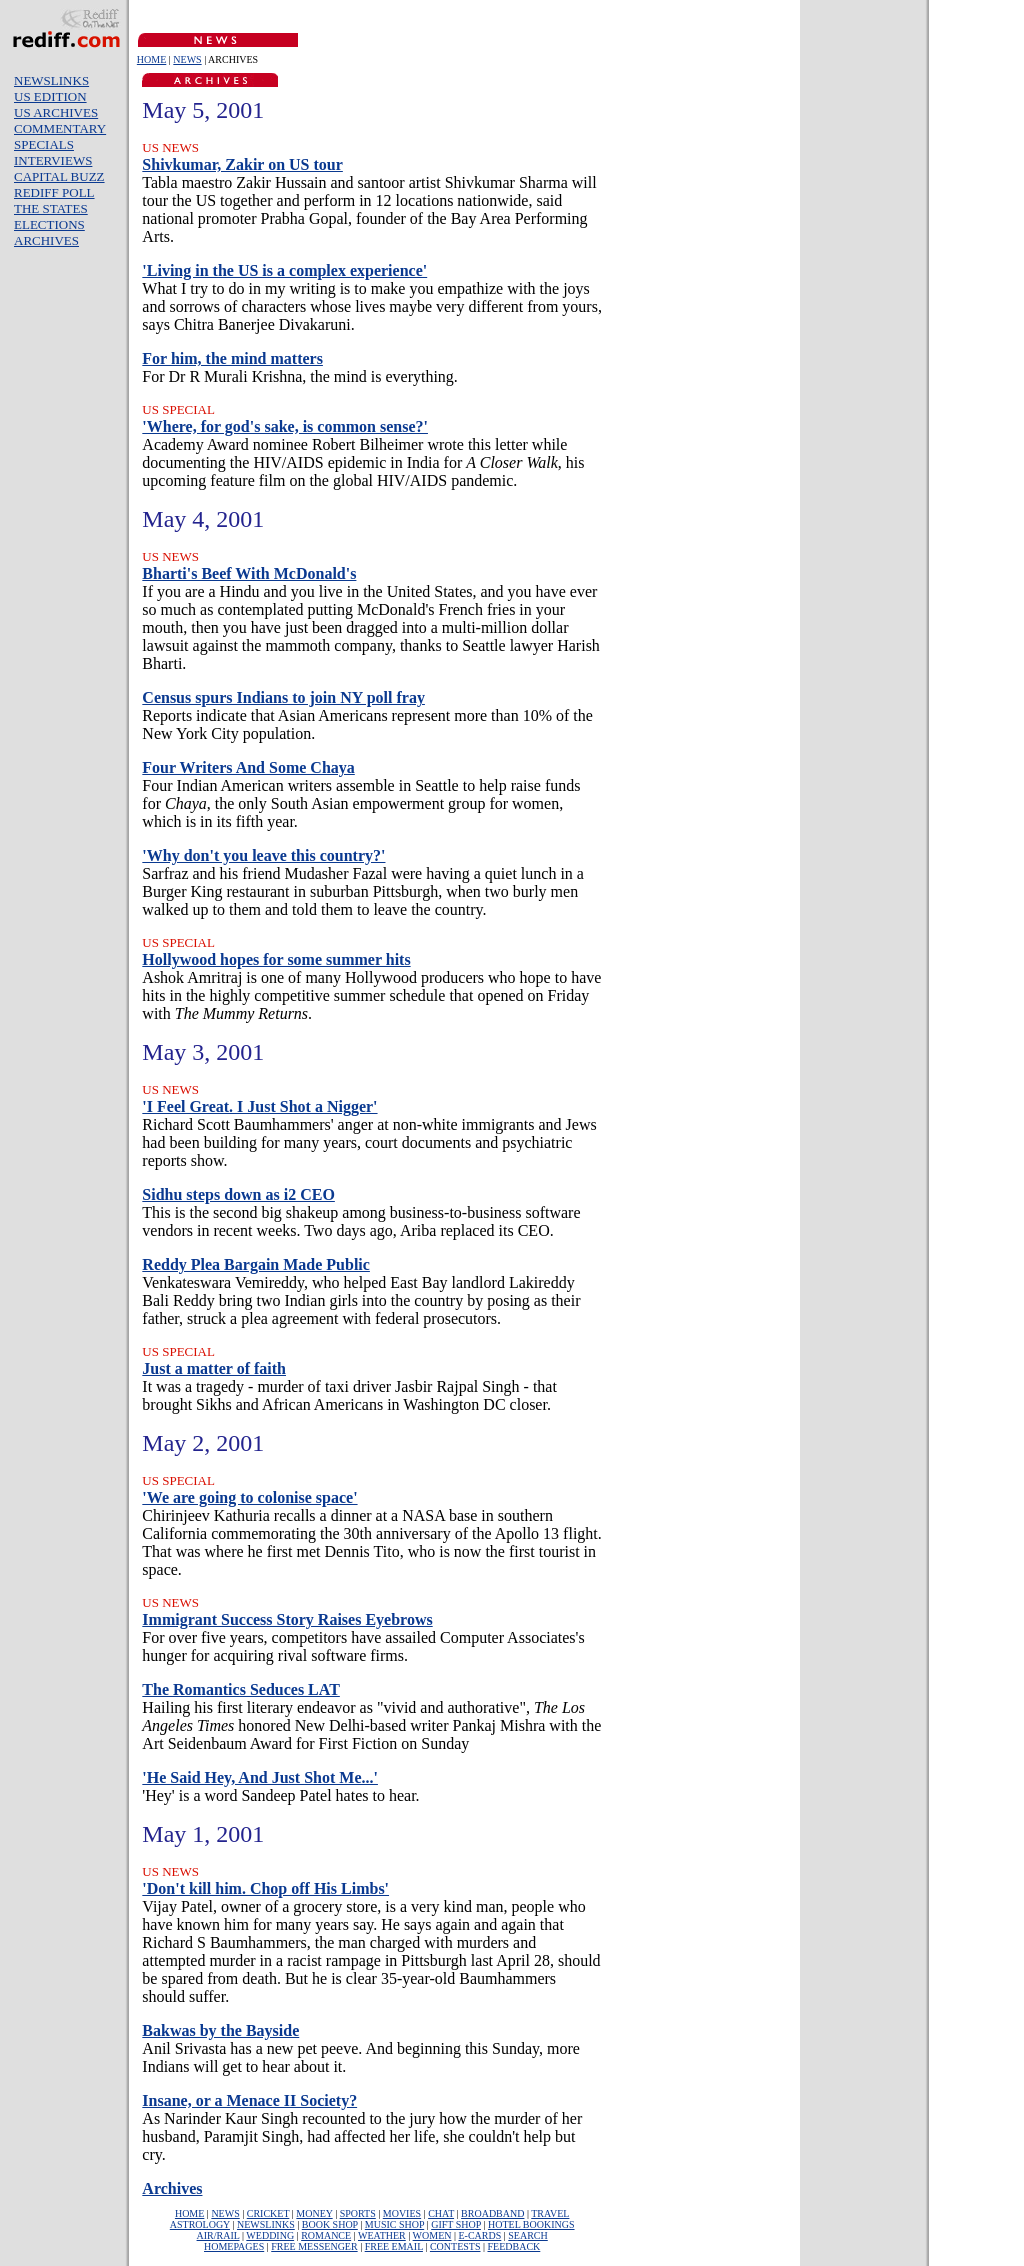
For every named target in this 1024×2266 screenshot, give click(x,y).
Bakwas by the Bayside (220, 2030)
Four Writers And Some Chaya (248, 767)
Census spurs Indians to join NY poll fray (283, 697)
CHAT (441, 2213)
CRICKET (268, 2213)
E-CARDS (480, 2235)
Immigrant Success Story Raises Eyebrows (287, 1619)
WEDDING (270, 2235)
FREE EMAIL (394, 2246)
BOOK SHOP (330, 2224)
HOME (151, 59)
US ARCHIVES (56, 112)
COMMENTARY (60, 128)
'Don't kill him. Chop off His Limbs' (265, 1888)
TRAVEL (550, 2213)
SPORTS (358, 2213)
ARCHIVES (46, 240)
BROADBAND (492, 2213)
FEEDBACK (514, 2246)
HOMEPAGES (234, 2246)
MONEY (314, 2213)
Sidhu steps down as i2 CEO (238, 1194)
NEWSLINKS (51, 80)
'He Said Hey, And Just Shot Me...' (260, 1777)
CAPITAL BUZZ (59, 176)
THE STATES (51, 208)
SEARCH (527, 2235)
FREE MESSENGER (314, 2246)
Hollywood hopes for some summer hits (276, 959)
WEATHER (382, 2235)
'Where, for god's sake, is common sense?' (285, 426)
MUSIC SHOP (394, 2224)
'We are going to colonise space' (249, 1497)
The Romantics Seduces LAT (241, 1689)
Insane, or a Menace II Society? (249, 2100)
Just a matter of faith (214, 1368)
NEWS (187, 59)
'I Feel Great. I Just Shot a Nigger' (259, 1106)
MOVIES (402, 2213)
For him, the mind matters (232, 358)
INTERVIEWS (53, 160)
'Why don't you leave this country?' (263, 855)
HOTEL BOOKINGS (531, 2224)
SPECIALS (44, 144)
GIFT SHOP (456, 2224)
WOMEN (432, 2235)
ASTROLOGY (200, 2224)
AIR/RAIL (218, 2235)
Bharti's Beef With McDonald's (249, 573)
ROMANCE (326, 2235)
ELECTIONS (49, 224)
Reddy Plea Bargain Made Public (256, 1264)
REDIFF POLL (54, 192)
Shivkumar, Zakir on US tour (242, 164)
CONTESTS (455, 2246)
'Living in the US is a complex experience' (284, 270)
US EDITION (50, 96)
